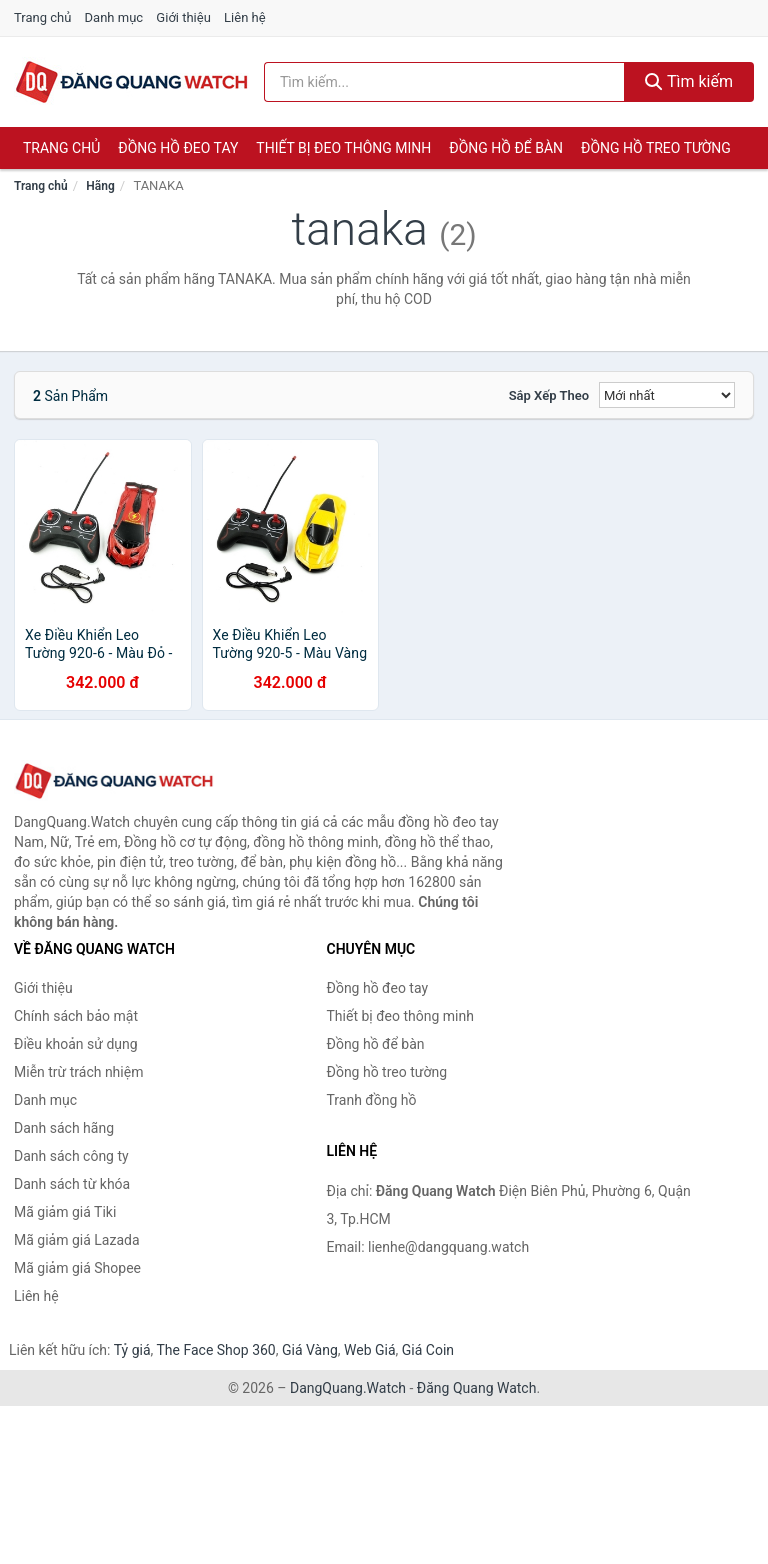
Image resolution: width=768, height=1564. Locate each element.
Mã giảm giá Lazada (77, 1240)
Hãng (100, 186)
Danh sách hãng (64, 1128)
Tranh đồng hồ (372, 1100)
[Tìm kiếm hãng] (444, 82)
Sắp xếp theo (549, 395)
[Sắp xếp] (667, 395)
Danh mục (114, 17)
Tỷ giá (132, 1350)
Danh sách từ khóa (72, 1184)
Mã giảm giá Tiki (65, 1212)
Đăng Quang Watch (477, 1388)
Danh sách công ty (71, 1156)
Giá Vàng (310, 1350)
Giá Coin (428, 1350)
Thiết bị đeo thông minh (343, 148)
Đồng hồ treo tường (656, 148)
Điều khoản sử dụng (76, 1044)
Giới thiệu (183, 17)
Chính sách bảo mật (76, 1016)
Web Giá (370, 1350)
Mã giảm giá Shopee (77, 1268)
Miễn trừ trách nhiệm (78, 1072)
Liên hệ (245, 17)
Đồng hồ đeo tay (178, 148)
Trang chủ (42, 17)
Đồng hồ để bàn (506, 148)
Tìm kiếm (689, 81)
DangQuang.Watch (348, 1388)
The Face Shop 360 (215, 1350)
